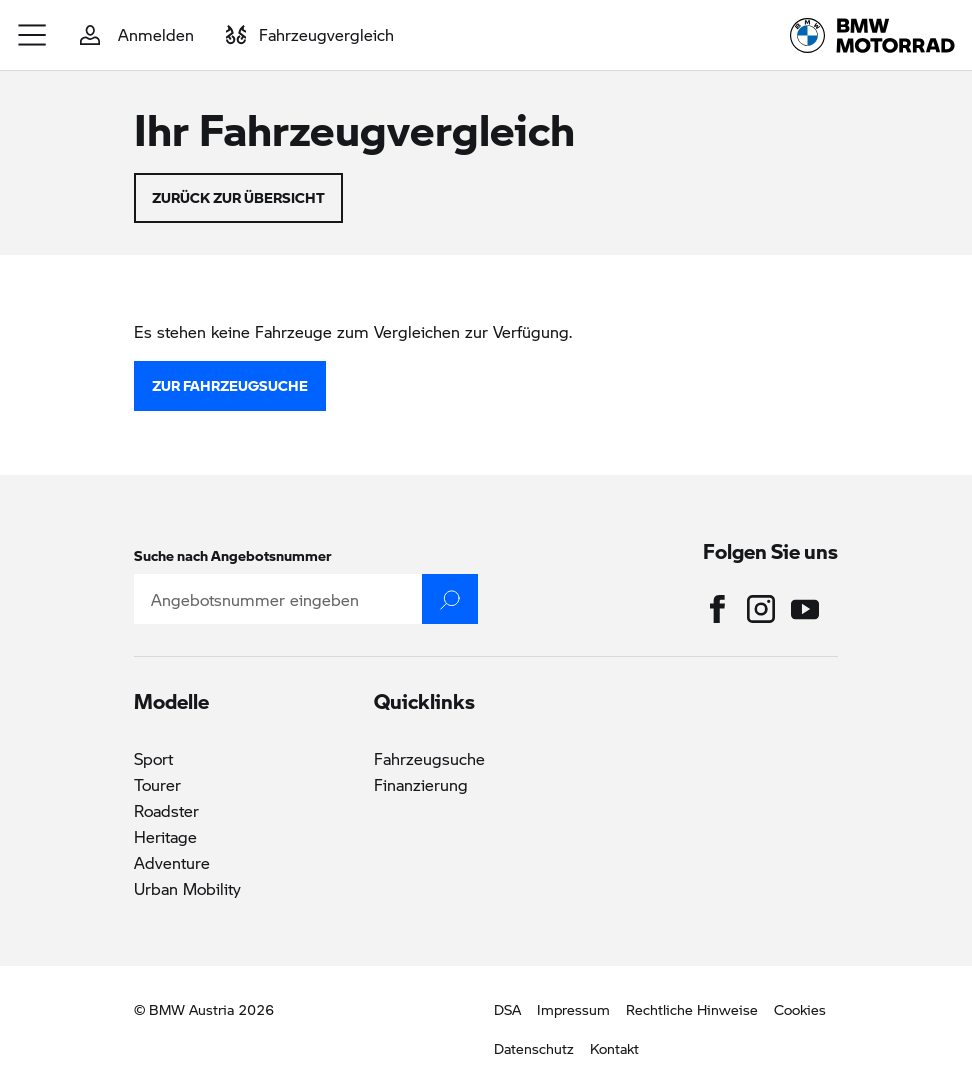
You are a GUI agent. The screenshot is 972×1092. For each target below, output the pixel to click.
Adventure (172, 862)
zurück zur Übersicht (238, 197)
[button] (33, 35)
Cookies (800, 1009)
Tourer (157, 784)
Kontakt (614, 1048)
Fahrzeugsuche (429, 758)
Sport (153, 758)
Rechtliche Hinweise (692, 1009)
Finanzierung (421, 784)
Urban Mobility (187, 888)
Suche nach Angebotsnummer (233, 555)
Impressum (573, 1009)
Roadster (166, 810)
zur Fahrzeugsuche (230, 385)
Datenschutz (534, 1048)
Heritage (165, 836)
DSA (507, 1009)
